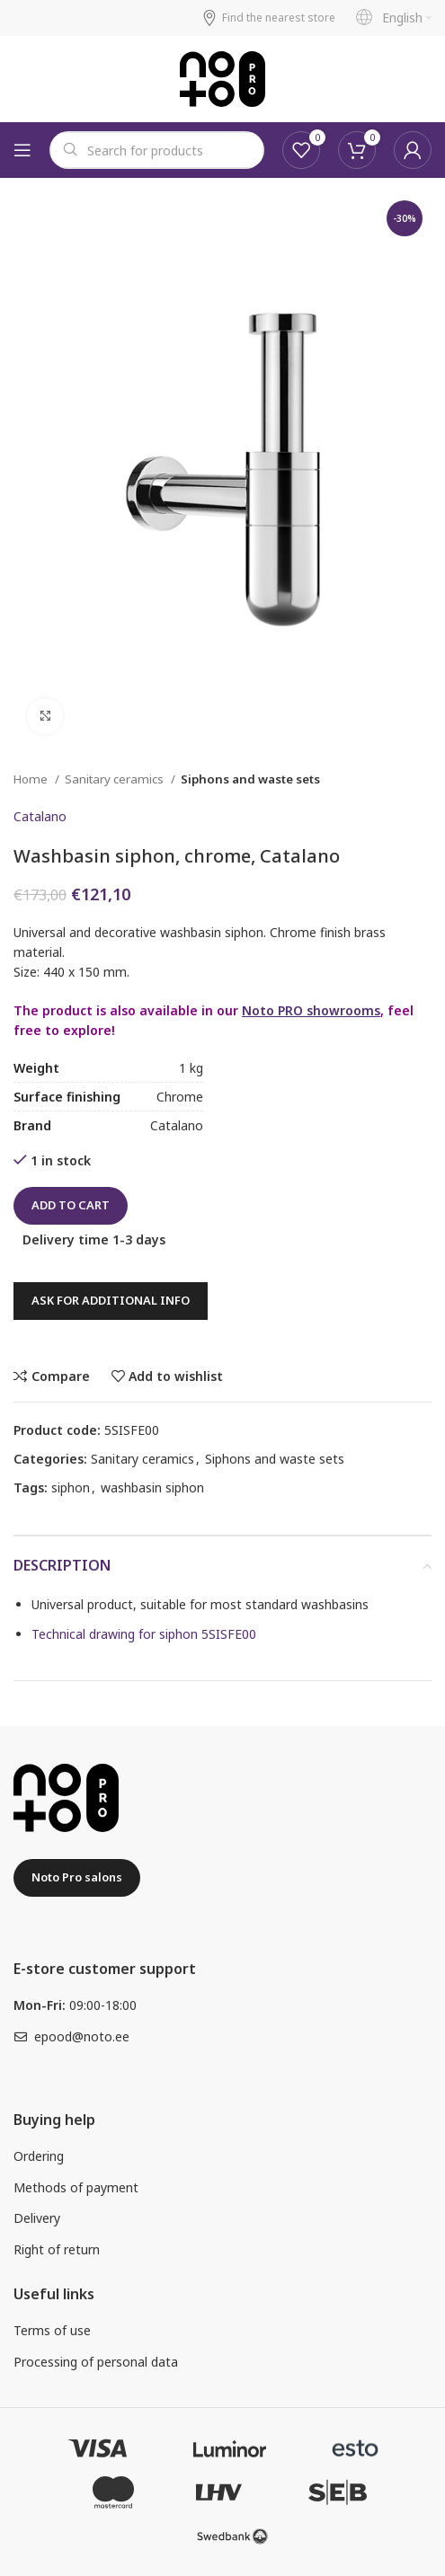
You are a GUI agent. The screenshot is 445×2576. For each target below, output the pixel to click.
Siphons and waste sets (250, 779)
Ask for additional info (110, 1300)
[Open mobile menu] (22, 150)
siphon (70, 1487)
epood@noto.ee (81, 2036)
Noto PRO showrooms (311, 1010)
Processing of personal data (95, 2361)
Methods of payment (75, 2187)
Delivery (36, 2217)
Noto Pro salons (76, 1877)
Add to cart (70, 1205)
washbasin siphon (152, 1487)
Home (31, 779)
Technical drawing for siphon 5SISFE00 (143, 1633)
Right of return (56, 2249)
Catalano (40, 816)
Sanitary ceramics (115, 779)
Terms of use (52, 2330)
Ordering (38, 2155)
